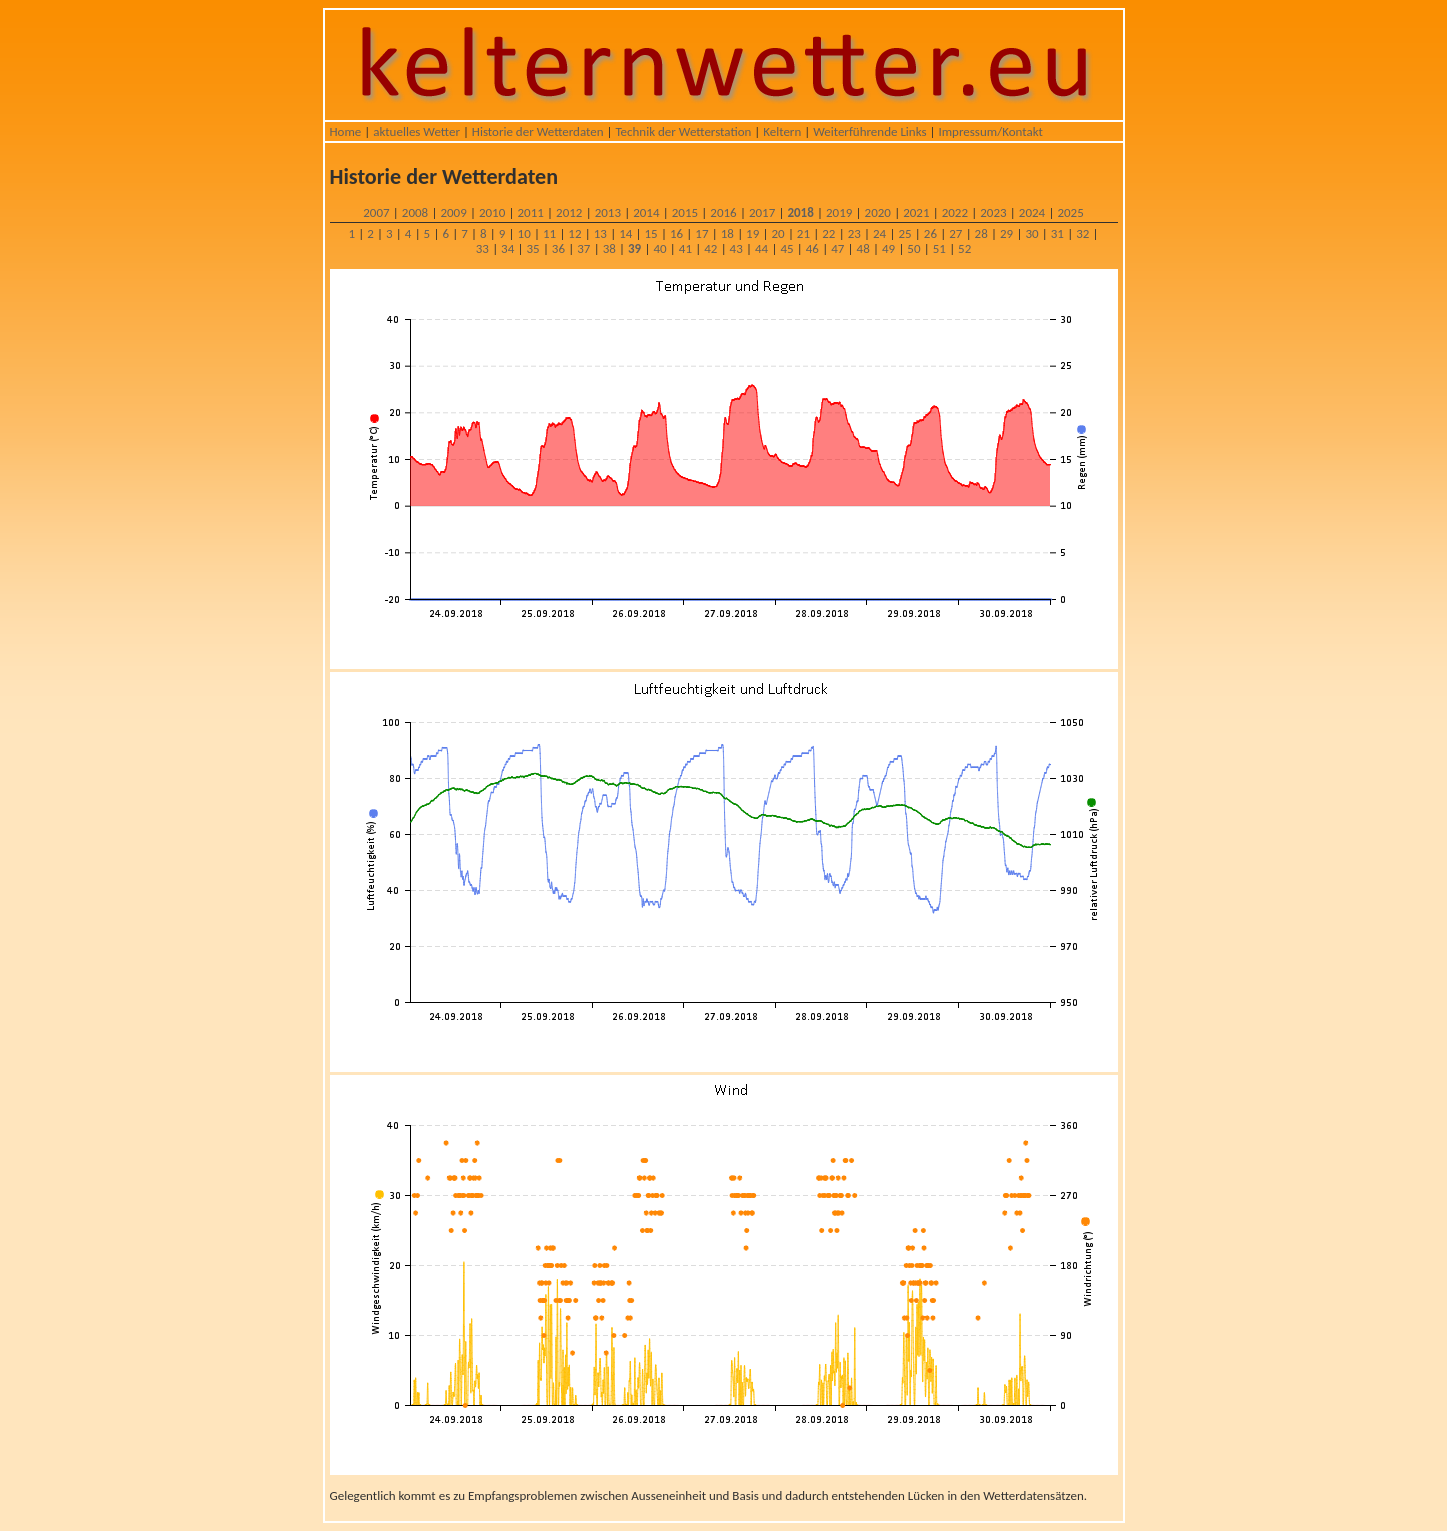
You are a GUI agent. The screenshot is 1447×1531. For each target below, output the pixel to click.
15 (651, 233)
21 (803, 233)
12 (574, 233)
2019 (839, 212)
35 (532, 248)
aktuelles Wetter (416, 131)
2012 (569, 212)
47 (837, 248)
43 (736, 248)
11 (549, 233)
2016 (723, 212)
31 (1057, 233)
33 (482, 248)
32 (1082, 233)
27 (955, 233)
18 (727, 233)
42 (710, 248)
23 (854, 233)
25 (904, 233)
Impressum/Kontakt (990, 131)
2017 (762, 212)
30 (1031, 233)
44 (761, 248)
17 (701, 233)
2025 (1070, 212)
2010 (492, 212)
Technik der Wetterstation (683, 131)
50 (913, 248)
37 (583, 248)
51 (939, 248)
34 (507, 248)
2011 (531, 212)
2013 (608, 212)
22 (828, 233)
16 (676, 233)
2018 (800, 212)
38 (609, 248)
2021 (916, 212)
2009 (453, 212)
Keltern (782, 131)
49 (888, 248)
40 (659, 248)
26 (930, 233)
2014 (646, 212)
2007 (376, 212)
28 (981, 233)
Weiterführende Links (869, 131)
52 (964, 248)
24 (879, 233)
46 (812, 248)
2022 (955, 212)
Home (346, 131)
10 (524, 233)
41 (685, 248)
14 (625, 233)
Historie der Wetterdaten (538, 131)
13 (600, 233)
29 (1006, 233)
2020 (878, 212)
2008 (415, 212)
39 (634, 248)
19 (752, 233)
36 (558, 248)
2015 (685, 212)
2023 (993, 212)
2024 (1032, 212)
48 (863, 248)
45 (786, 248)
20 (777, 233)
